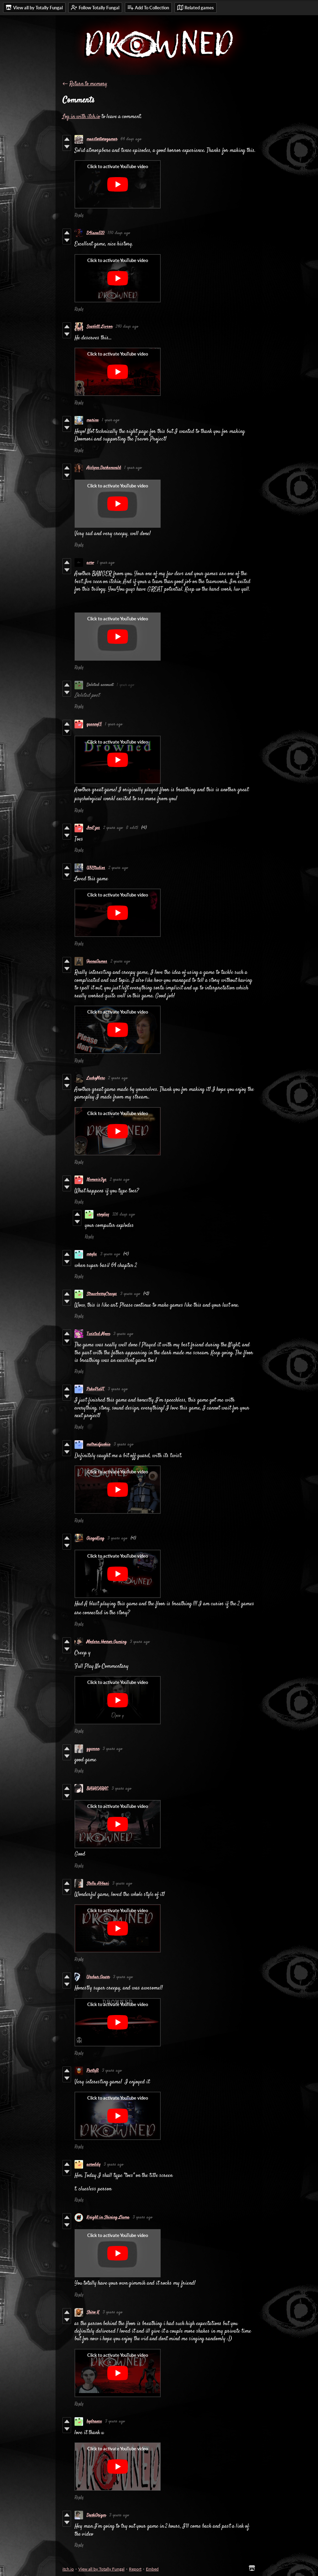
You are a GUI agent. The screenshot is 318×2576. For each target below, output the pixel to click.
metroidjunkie (98, 1444)
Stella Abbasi (98, 1883)
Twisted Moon (98, 1334)
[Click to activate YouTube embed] (117, 184)
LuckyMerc (96, 1078)
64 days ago (131, 139)
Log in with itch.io (81, 117)
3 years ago (110, 1254)
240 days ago (127, 326)
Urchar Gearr (98, 1977)
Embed (152, 2569)
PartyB (93, 2070)
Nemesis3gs (97, 1179)
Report (135, 2569)
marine (93, 420)
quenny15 (94, 724)
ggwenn (93, 1749)
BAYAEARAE (97, 1788)
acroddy (93, 2164)
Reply (78, 215)
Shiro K (93, 2312)
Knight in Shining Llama (108, 2217)
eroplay (103, 1214)
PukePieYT (96, 1389)
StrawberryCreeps (102, 1294)
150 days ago (119, 233)
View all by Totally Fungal (101, 2569)
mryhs (92, 1254)
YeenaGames (97, 961)
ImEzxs (93, 828)
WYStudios (96, 868)
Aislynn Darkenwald (104, 468)
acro (90, 563)
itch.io (68, 2569)
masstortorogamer (102, 139)
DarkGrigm (96, 2515)
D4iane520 (96, 233)
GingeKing (95, 1538)
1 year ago (110, 420)
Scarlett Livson (99, 326)
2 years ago (113, 828)
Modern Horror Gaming (107, 1642)
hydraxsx (94, 2421)
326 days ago (123, 1214)
